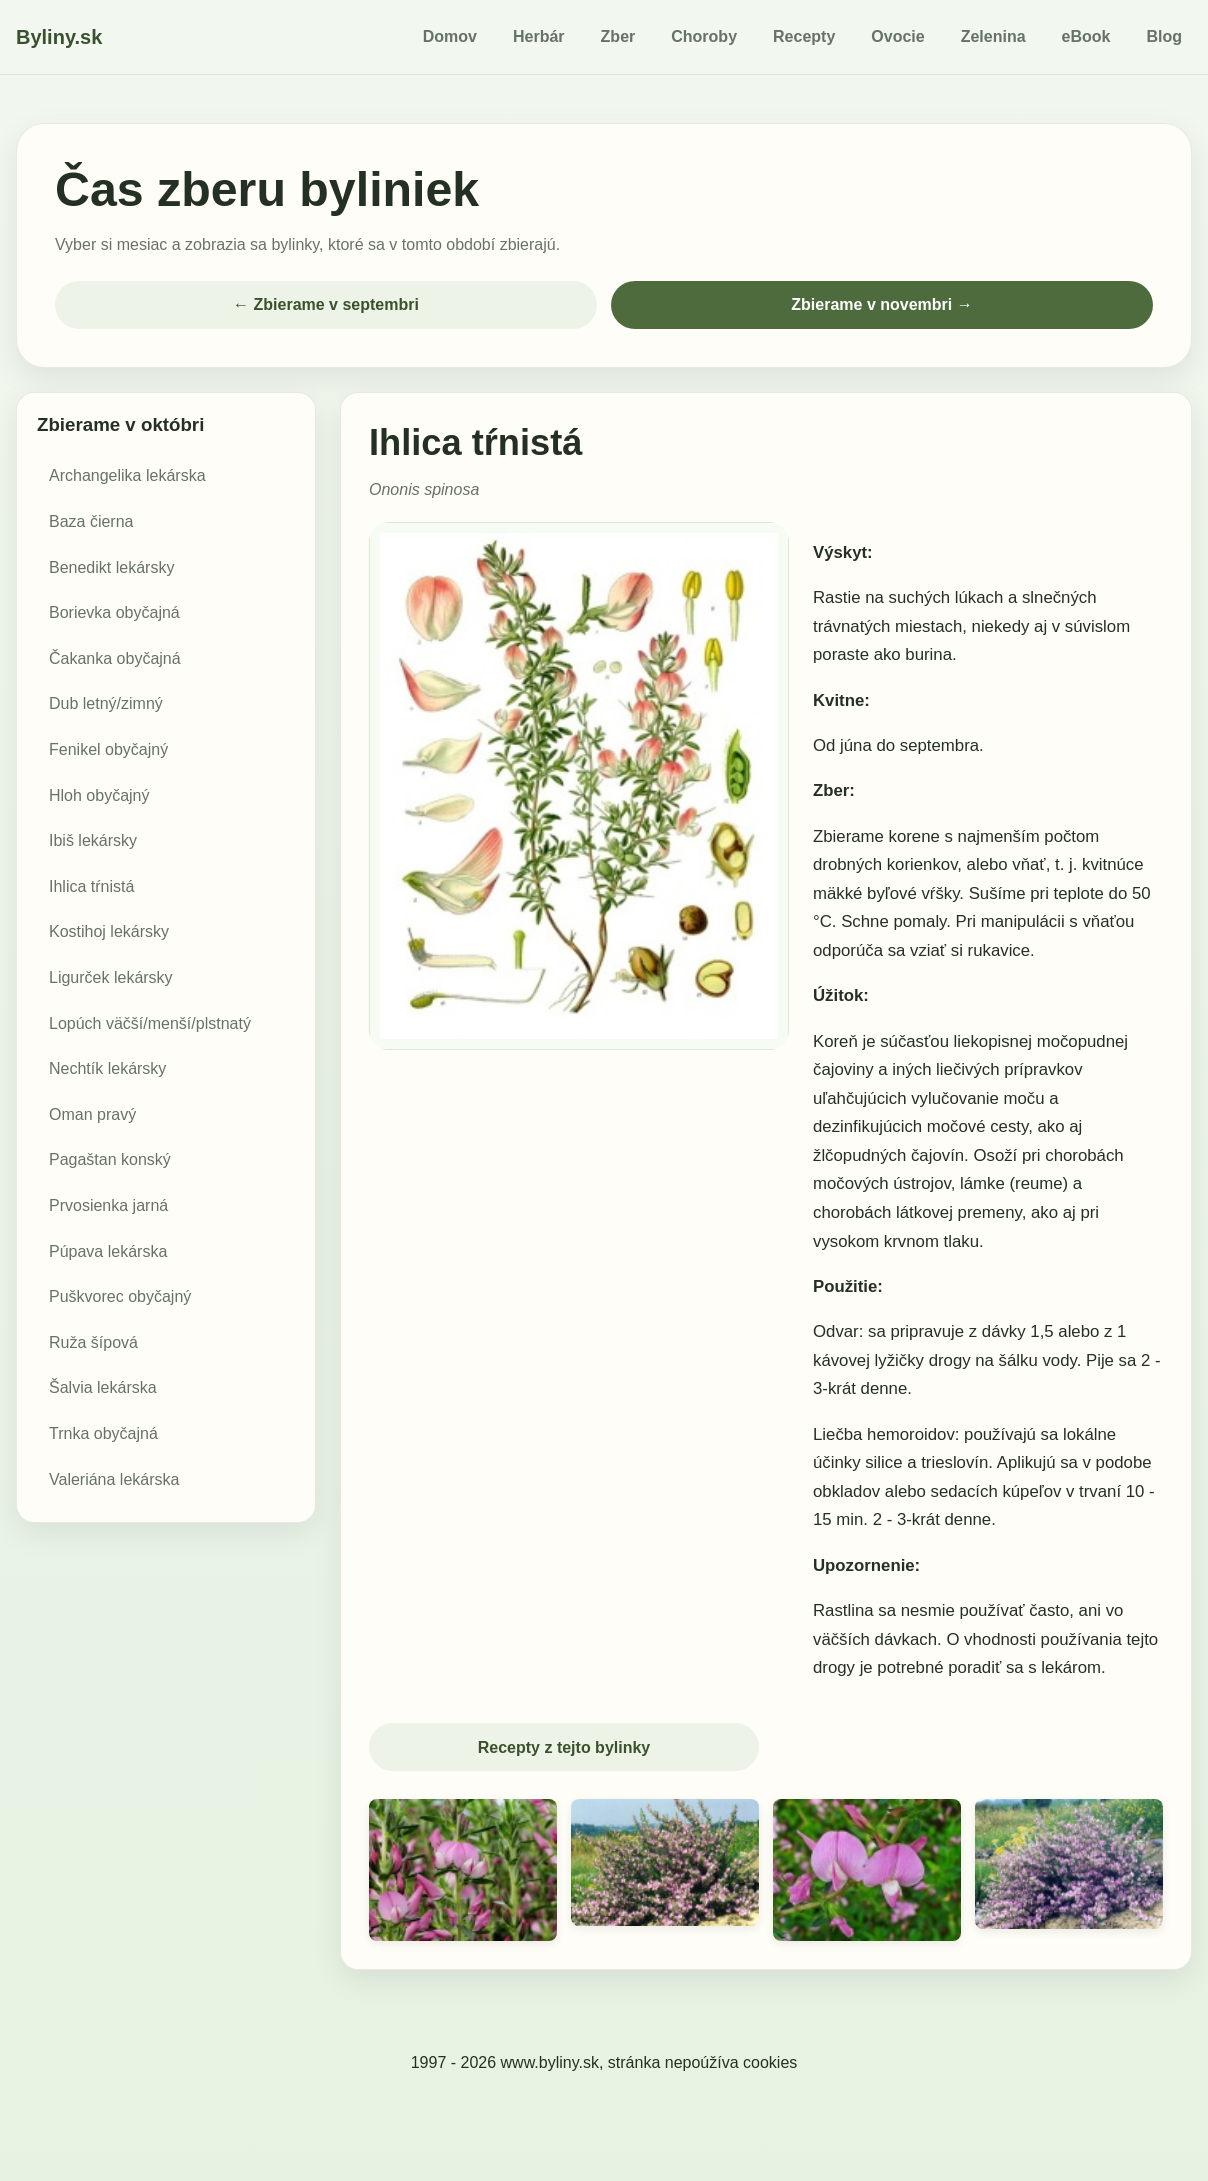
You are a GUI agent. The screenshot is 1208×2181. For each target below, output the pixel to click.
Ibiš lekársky (93, 840)
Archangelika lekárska (127, 475)
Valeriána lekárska (114, 1479)
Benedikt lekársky (111, 567)
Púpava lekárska (108, 1251)
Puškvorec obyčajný (120, 1296)
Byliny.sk (59, 37)
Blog (1164, 36)
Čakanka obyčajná (115, 658)
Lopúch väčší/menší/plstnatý (150, 1023)
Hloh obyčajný (99, 795)
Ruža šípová (93, 1342)
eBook (1086, 36)
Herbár (539, 36)
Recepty (804, 36)
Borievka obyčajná (114, 612)
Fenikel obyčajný (108, 749)
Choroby (704, 36)
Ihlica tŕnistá (91, 886)
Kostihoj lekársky (109, 931)
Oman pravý (92, 1114)
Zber (618, 36)
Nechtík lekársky (107, 1068)
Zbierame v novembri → (881, 304)
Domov (450, 36)
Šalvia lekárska (103, 1387)
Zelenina (993, 36)
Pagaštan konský (110, 1159)
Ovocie (897, 36)
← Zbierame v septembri (326, 304)
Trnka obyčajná (103, 1433)
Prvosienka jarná (108, 1205)
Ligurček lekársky (111, 977)
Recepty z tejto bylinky (564, 1747)
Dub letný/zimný (106, 703)
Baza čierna (91, 521)
